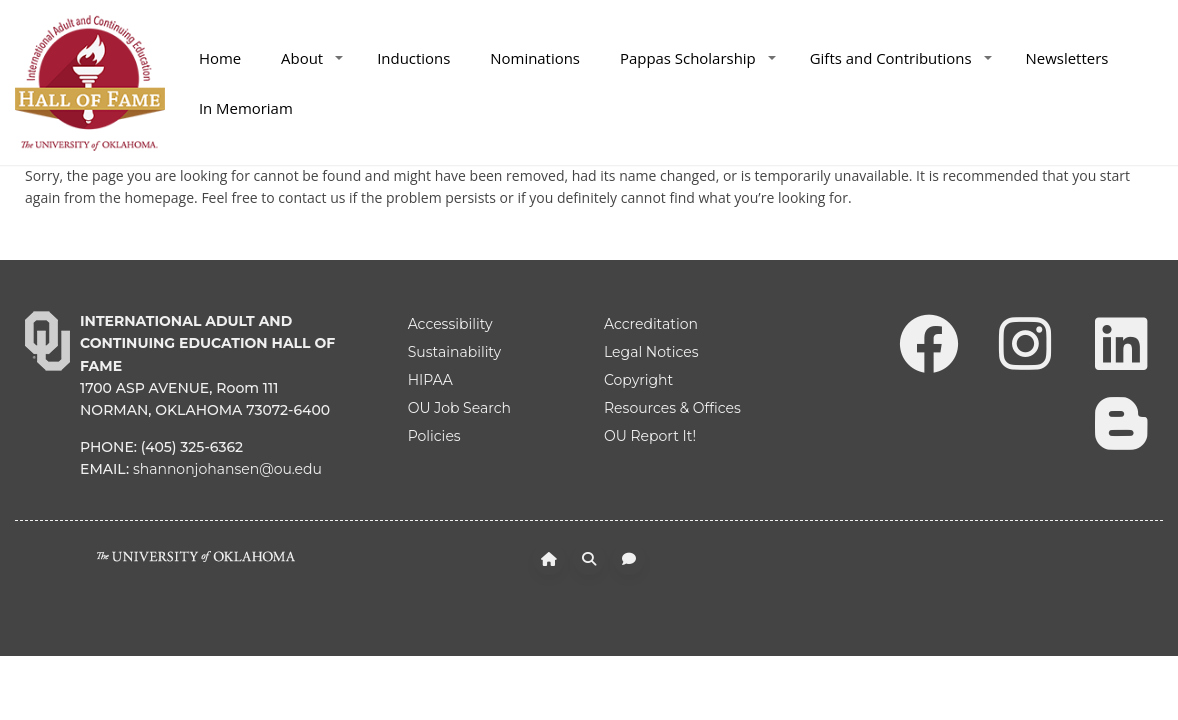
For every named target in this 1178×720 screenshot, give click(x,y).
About (312, 58)
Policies (434, 436)
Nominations (535, 58)
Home (220, 58)
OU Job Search (459, 408)
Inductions (413, 58)
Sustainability (454, 352)
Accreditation (651, 324)
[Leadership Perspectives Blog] (1121, 422)
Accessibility (450, 324)
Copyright (638, 380)
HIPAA (430, 380)
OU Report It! (650, 436)
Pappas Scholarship (698, 58)
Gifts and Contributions (901, 58)
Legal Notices (651, 352)
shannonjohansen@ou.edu (227, 469)
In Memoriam (246, 108)
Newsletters (1067, 58)
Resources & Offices (672, 408)
